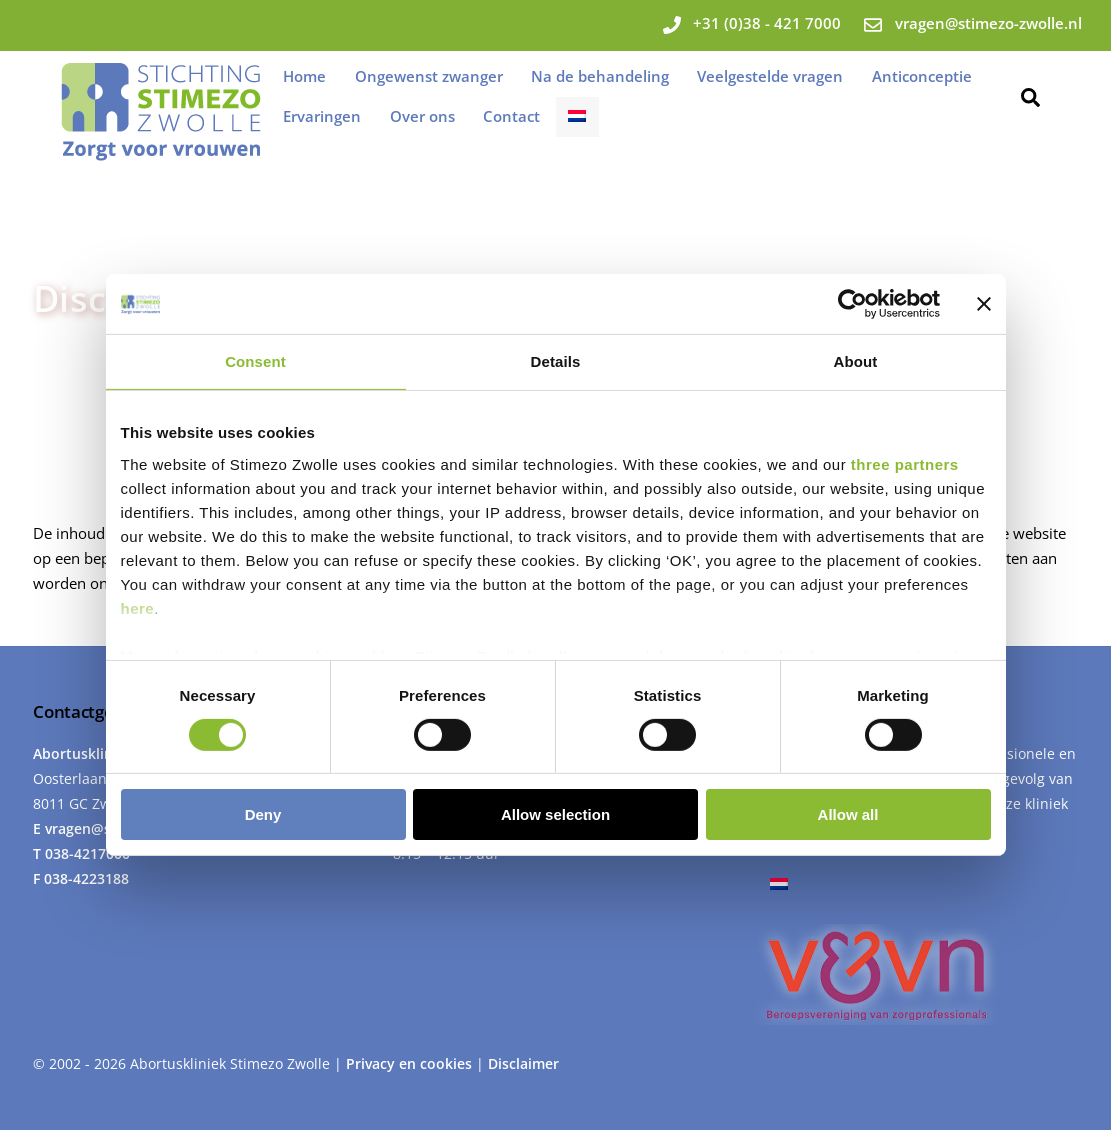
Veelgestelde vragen (770, 76)
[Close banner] (984, 304)
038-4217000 (87, 853)
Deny (263, 814)
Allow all (848, 814)
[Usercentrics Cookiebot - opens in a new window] (852, 304)
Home (304, 76)
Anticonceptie (922, 76)
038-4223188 (86, 878)
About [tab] (856, 361)
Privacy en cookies (411, 1063)
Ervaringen (322, 116)
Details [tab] (556, 361)
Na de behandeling (600, 76)
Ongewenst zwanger (429, 76)
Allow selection (555, 814)
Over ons (422, 116)
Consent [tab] (255, 361)
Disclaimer (523, 1063)
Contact (511, 116)
